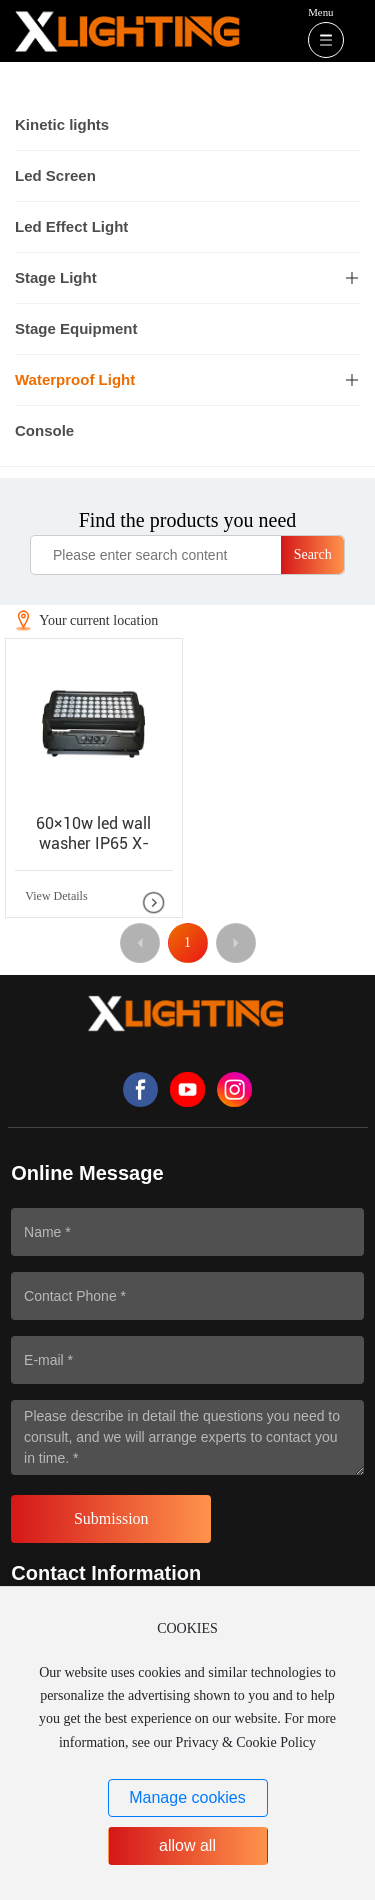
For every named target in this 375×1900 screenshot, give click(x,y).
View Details (56, 896)
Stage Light (56, 277)
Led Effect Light (71, 226)
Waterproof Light (75, 379)
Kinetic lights (62, 124)
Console (44, 430)
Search (313, 554)
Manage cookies (187, 1797)
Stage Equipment (76, 328)
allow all (187, 1845)
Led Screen (55, 175)
